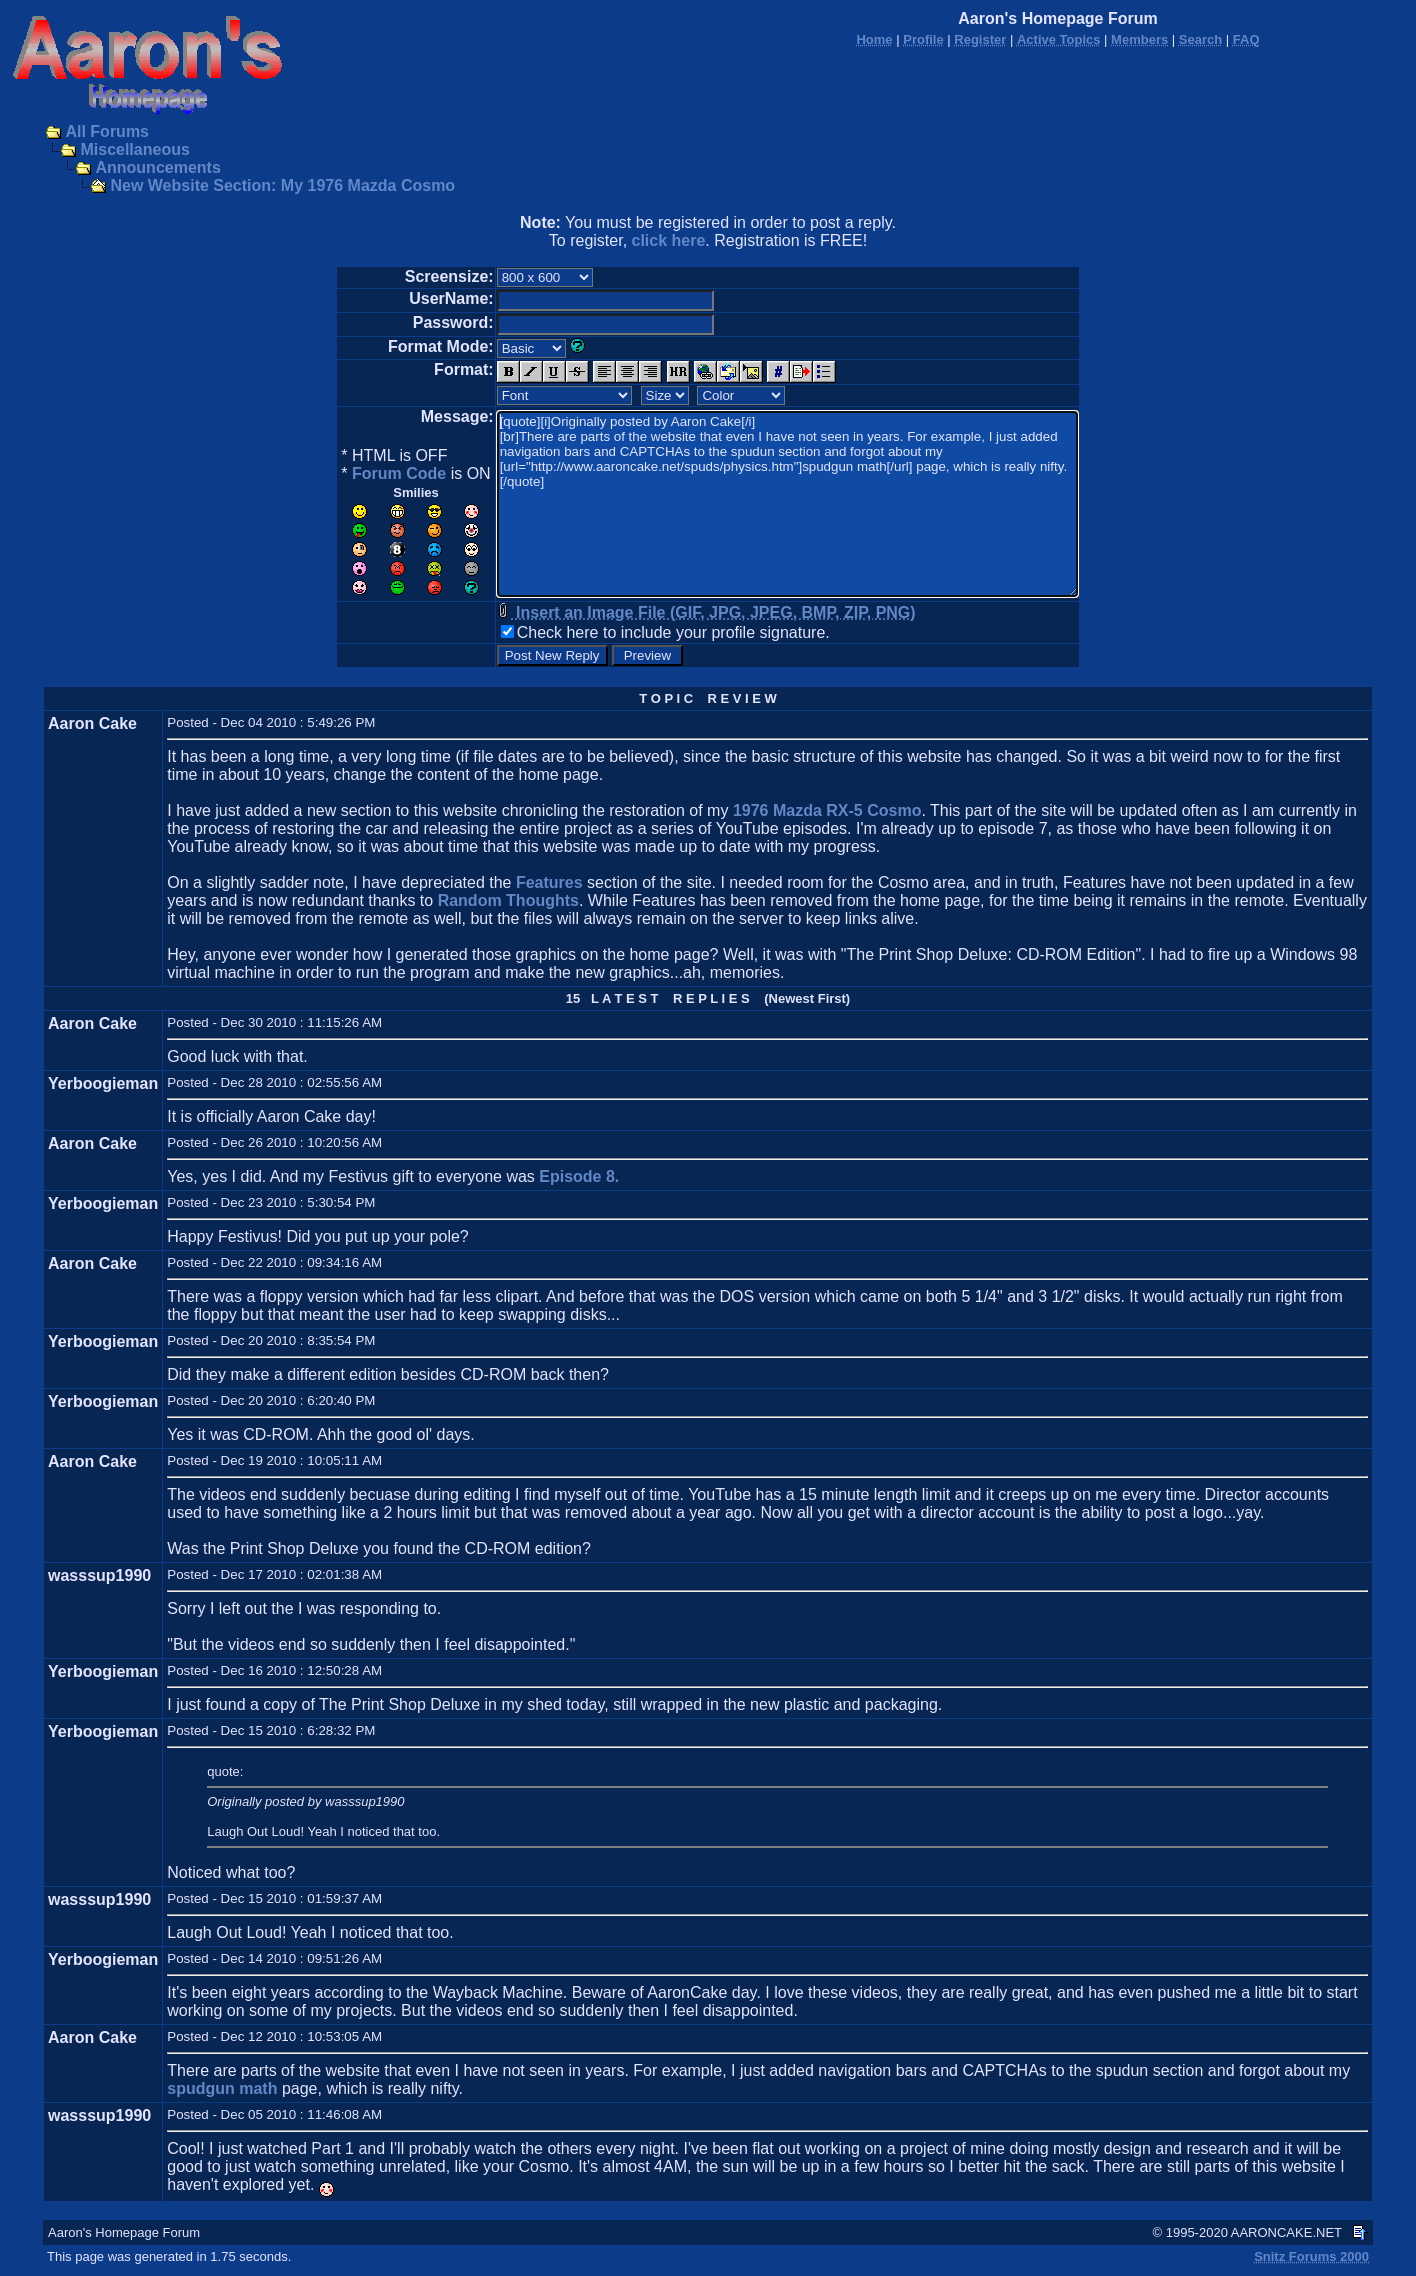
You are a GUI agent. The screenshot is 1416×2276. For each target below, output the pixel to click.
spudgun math (222, 2088)
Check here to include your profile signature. (673, 632)
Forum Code (399, 473)
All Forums (107, 131)
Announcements (157, 167)
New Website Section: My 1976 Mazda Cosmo (282, 185)
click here (669, 240)
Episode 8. (579, 1176)
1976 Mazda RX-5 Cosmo (827, 810)
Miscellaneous (134, 149)
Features (549, 882)
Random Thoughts (508, 900)
